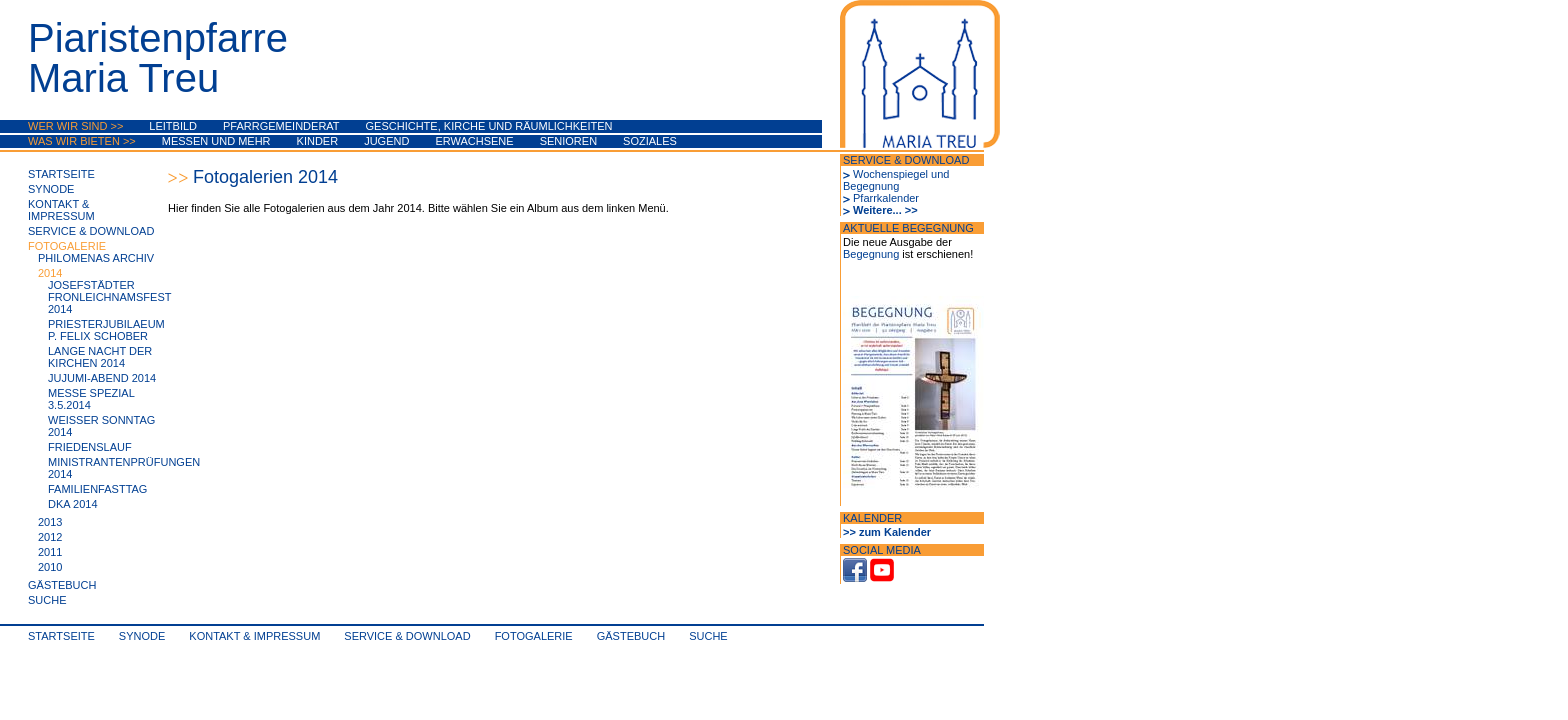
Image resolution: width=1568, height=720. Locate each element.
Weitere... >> (885, 210)
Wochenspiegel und (901, 174)
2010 (50, 567)
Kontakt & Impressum (61, 210)
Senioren (568, 141)
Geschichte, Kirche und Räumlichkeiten (489, 126)
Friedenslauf (90, 447)
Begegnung (871, 186)
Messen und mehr (216, 141)
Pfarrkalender (886, 198)
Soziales (650, 141)
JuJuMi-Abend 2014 (102, 378)
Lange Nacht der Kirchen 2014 (100, 357)
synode (51, 189)
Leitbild (173, 126)
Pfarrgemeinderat (281, 126)
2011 (50, 552)
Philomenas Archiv (96, 258)
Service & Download (91, 231)
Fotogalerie (67, 246)
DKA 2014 (73, 504)
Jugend (386, 141)
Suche (47, 600)
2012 (50, 537)
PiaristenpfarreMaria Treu (158, 58)
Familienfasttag (97, 489)
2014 (50, 273)
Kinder (318, 141)
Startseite (61, 174)
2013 (50, 522)
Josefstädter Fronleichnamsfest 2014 (109, 297)
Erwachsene (474, 141)
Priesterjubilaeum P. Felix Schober (106, 330)
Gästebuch (62, 585)
